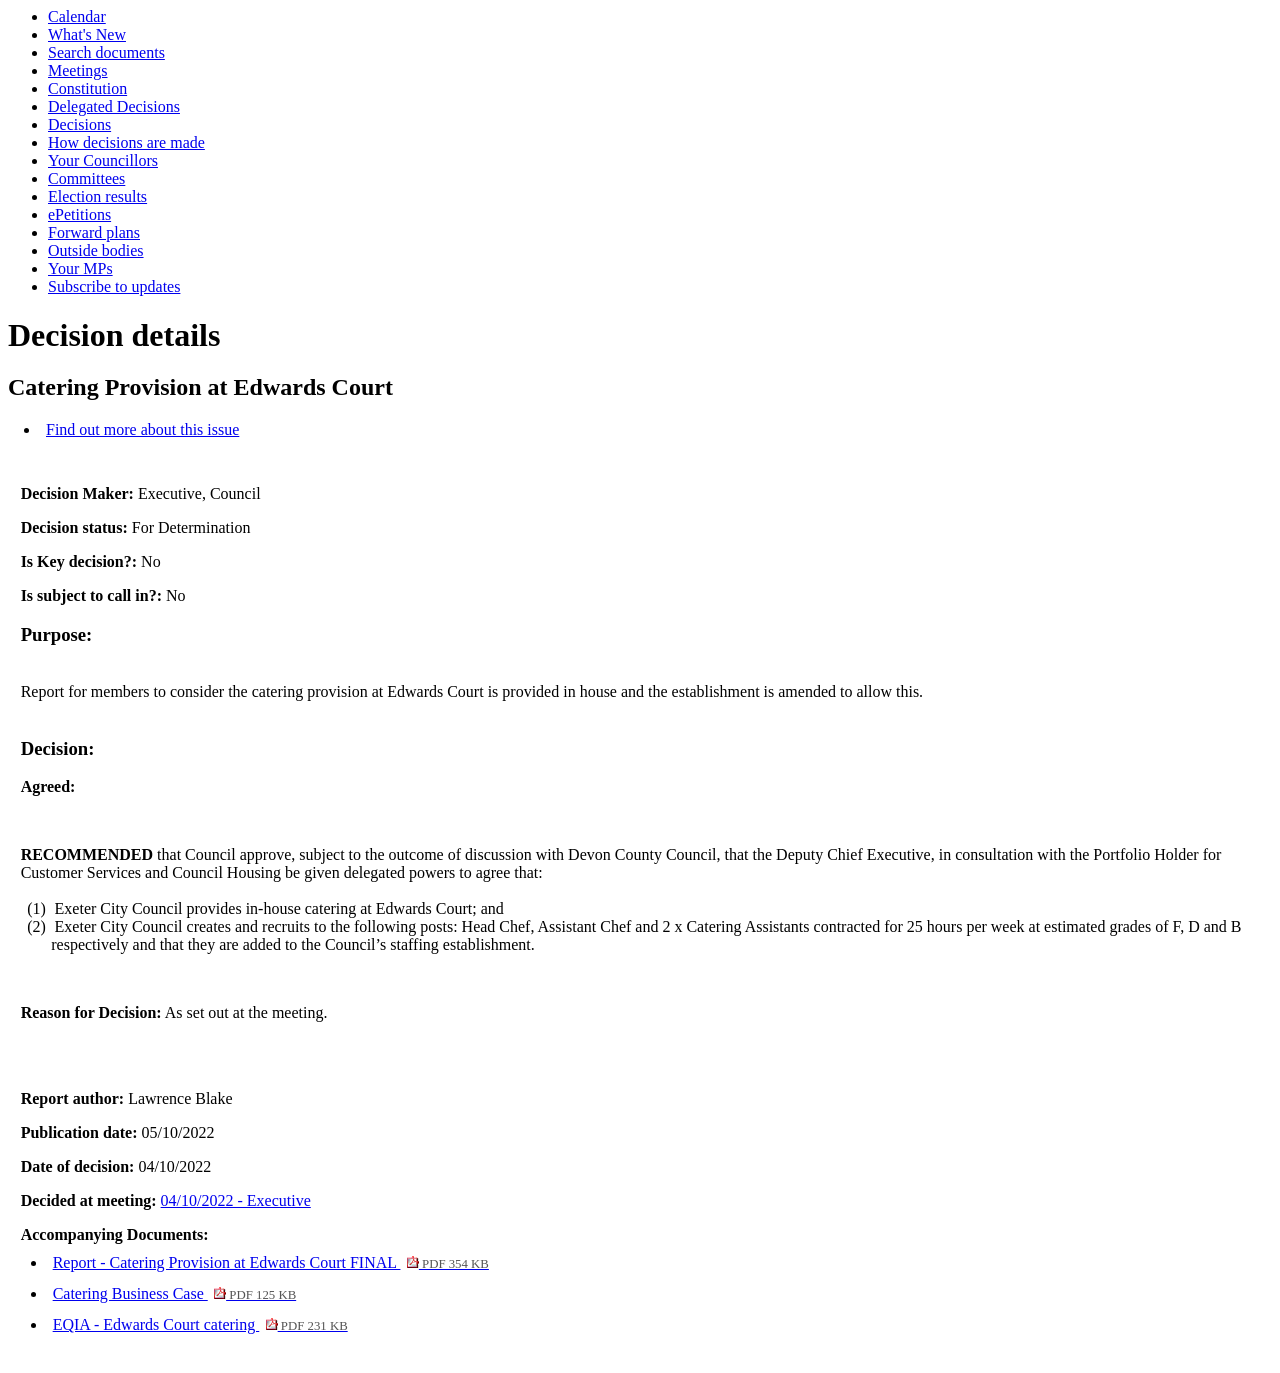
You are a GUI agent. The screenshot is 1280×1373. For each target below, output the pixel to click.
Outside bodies (96, 250)
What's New (87, 34)
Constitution (87, 88)
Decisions (79, 124)
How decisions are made (126, 142)
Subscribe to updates (114, 286)
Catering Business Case (175, 1293)
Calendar (77, 16)
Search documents (106, 52)
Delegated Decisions (114, 106)
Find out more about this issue (142, 429)
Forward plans (94, 232)
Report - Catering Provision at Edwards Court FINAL (271, 1262)
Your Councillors (103, 160)
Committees (86, 178)
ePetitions (79, 214)
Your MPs (80, 268)
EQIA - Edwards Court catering (200, 1324)
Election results (97, 196)
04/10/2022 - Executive (236, 1200)
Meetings (78, 70)
